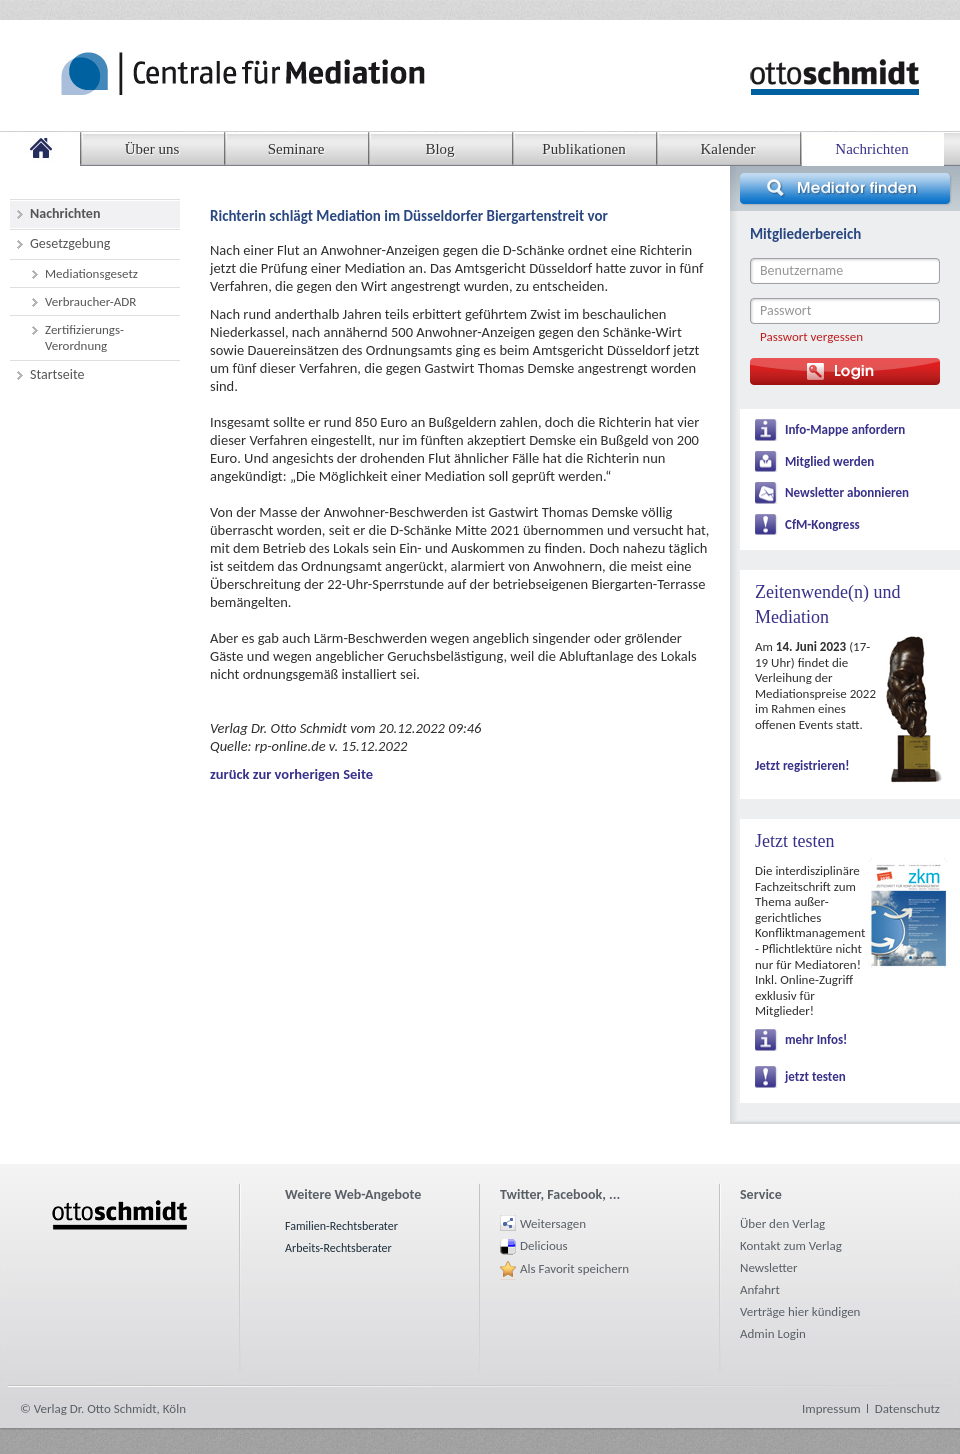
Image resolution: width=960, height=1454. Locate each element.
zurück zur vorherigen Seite (291, 774)
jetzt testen (815, 1076)
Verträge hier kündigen (800, 1311)
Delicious (544, 1245)
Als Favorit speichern (574, 1268)
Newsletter (769, 1267)
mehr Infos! (816, 1039)
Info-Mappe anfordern (845, 429)
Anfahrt (760, 1289)
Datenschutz (907, 1408)
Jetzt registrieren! (802, 765)
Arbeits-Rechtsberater (338, 1248)
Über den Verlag (782, 1223)
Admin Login (773, 1333)
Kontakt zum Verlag (791, 1245)
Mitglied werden (829, 461)
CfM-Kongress (822, 524)
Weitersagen (553, 1223)
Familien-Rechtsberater (341, 1226)
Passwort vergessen (811, 336)
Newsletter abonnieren (847, 492)
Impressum (831, 1408)
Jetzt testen (794, 841)
